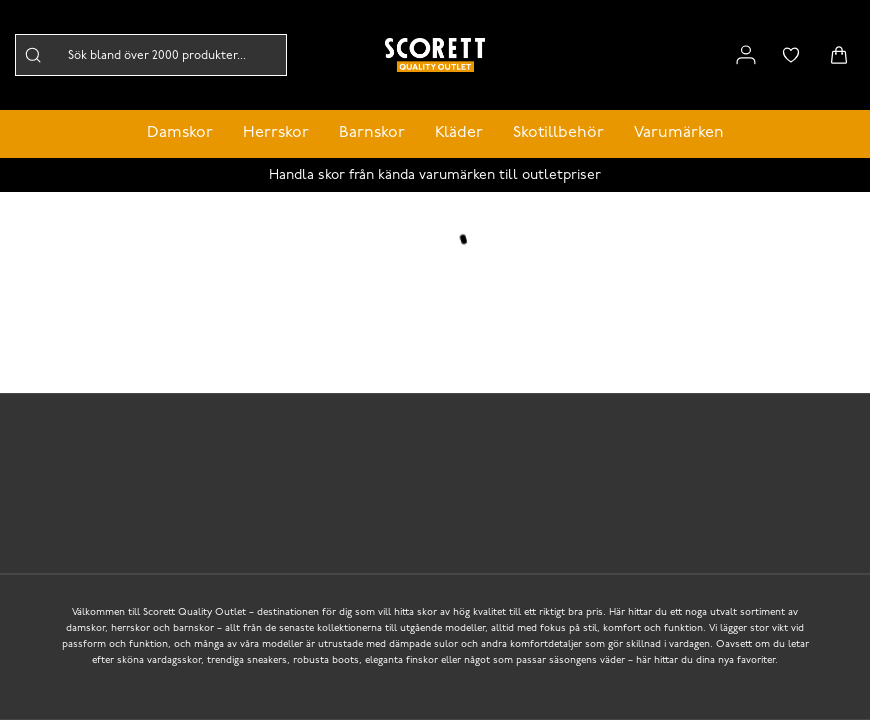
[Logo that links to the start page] (435, 55)
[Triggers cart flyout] (839, 55)
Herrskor (276, 133)
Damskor (180, 133)
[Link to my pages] (746, 55)
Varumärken (679, 133)
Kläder (459, 133)
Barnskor (372, 133)
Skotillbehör (558, 133)
